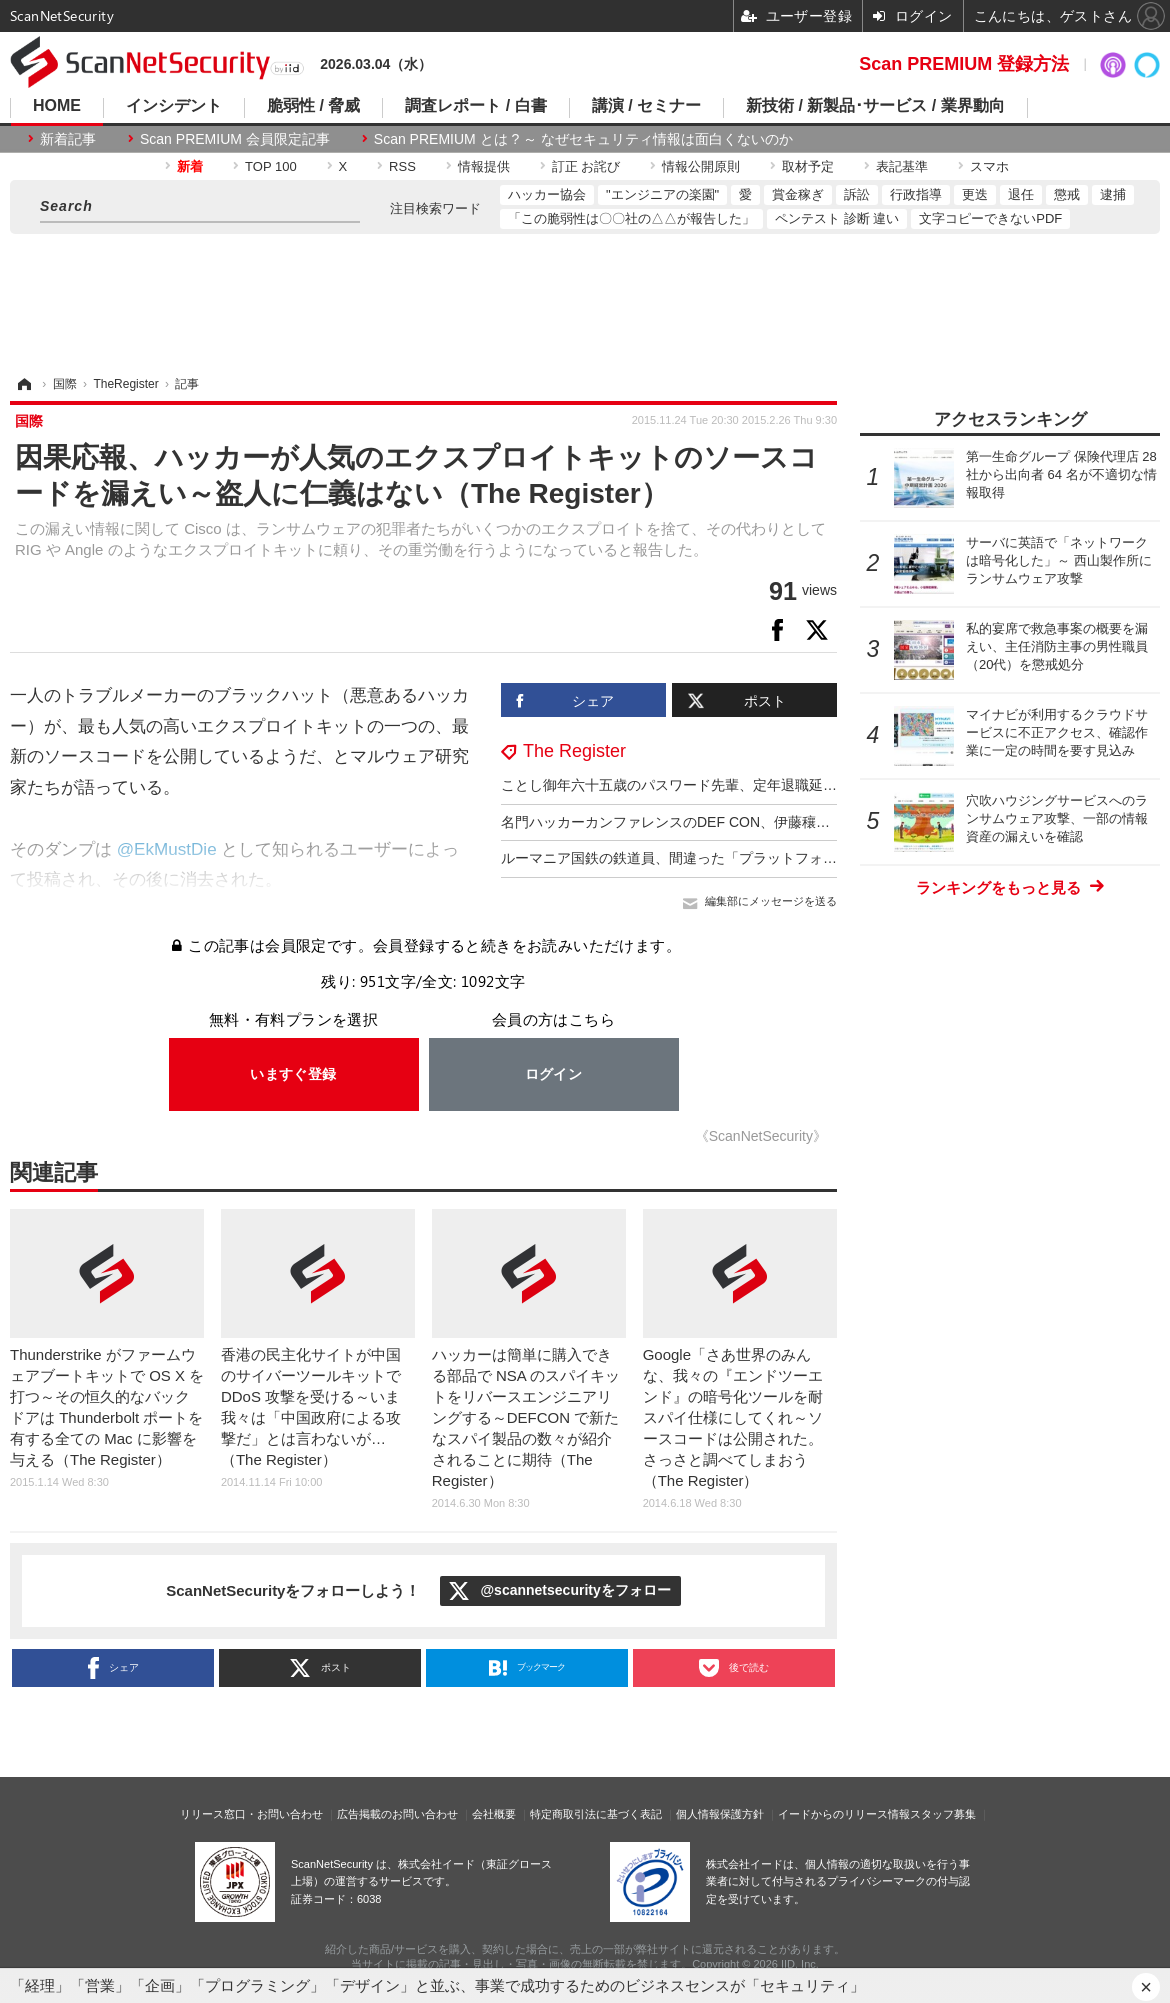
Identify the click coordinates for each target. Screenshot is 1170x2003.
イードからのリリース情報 (844, 1814)
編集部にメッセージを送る (771, 901)
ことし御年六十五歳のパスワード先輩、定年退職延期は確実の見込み (718, 785)
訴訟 (857, 194)
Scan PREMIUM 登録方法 (964, 64)
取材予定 (808, 166)
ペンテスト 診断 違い (837, 218)
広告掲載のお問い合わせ (397, 1814)
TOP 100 (271, 166)
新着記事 (68, 139)
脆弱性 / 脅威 (313, 106)
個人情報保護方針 (720, 1814)
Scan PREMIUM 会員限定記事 (235, 139)
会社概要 (494, 1814)
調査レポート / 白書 (475, 106)
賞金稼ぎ (798, 194)
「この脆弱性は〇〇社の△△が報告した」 (631, 218)
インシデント (174, 106)
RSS (402, 166)
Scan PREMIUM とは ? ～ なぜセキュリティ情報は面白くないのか (583, 139)
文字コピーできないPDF (990, 218)
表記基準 (902, 166)
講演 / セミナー (646, 106)
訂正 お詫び (586, 166)
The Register (574, 751)
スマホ (989, 166)
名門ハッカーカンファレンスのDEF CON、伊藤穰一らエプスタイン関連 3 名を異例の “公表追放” (806, 822)
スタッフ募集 (943, 1814)
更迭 (975, 194)
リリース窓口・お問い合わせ (251, 1814)
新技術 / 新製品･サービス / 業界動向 (875, 106)
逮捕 (1113, 194)
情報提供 (484, 166)
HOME (57, 106)
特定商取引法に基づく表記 (596, 1814)
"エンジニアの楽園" (662, 194)
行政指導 (916, 194)
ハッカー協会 (547, 194)
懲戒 (1067, 194)
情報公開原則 (701, 166)
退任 (1021, 194)
